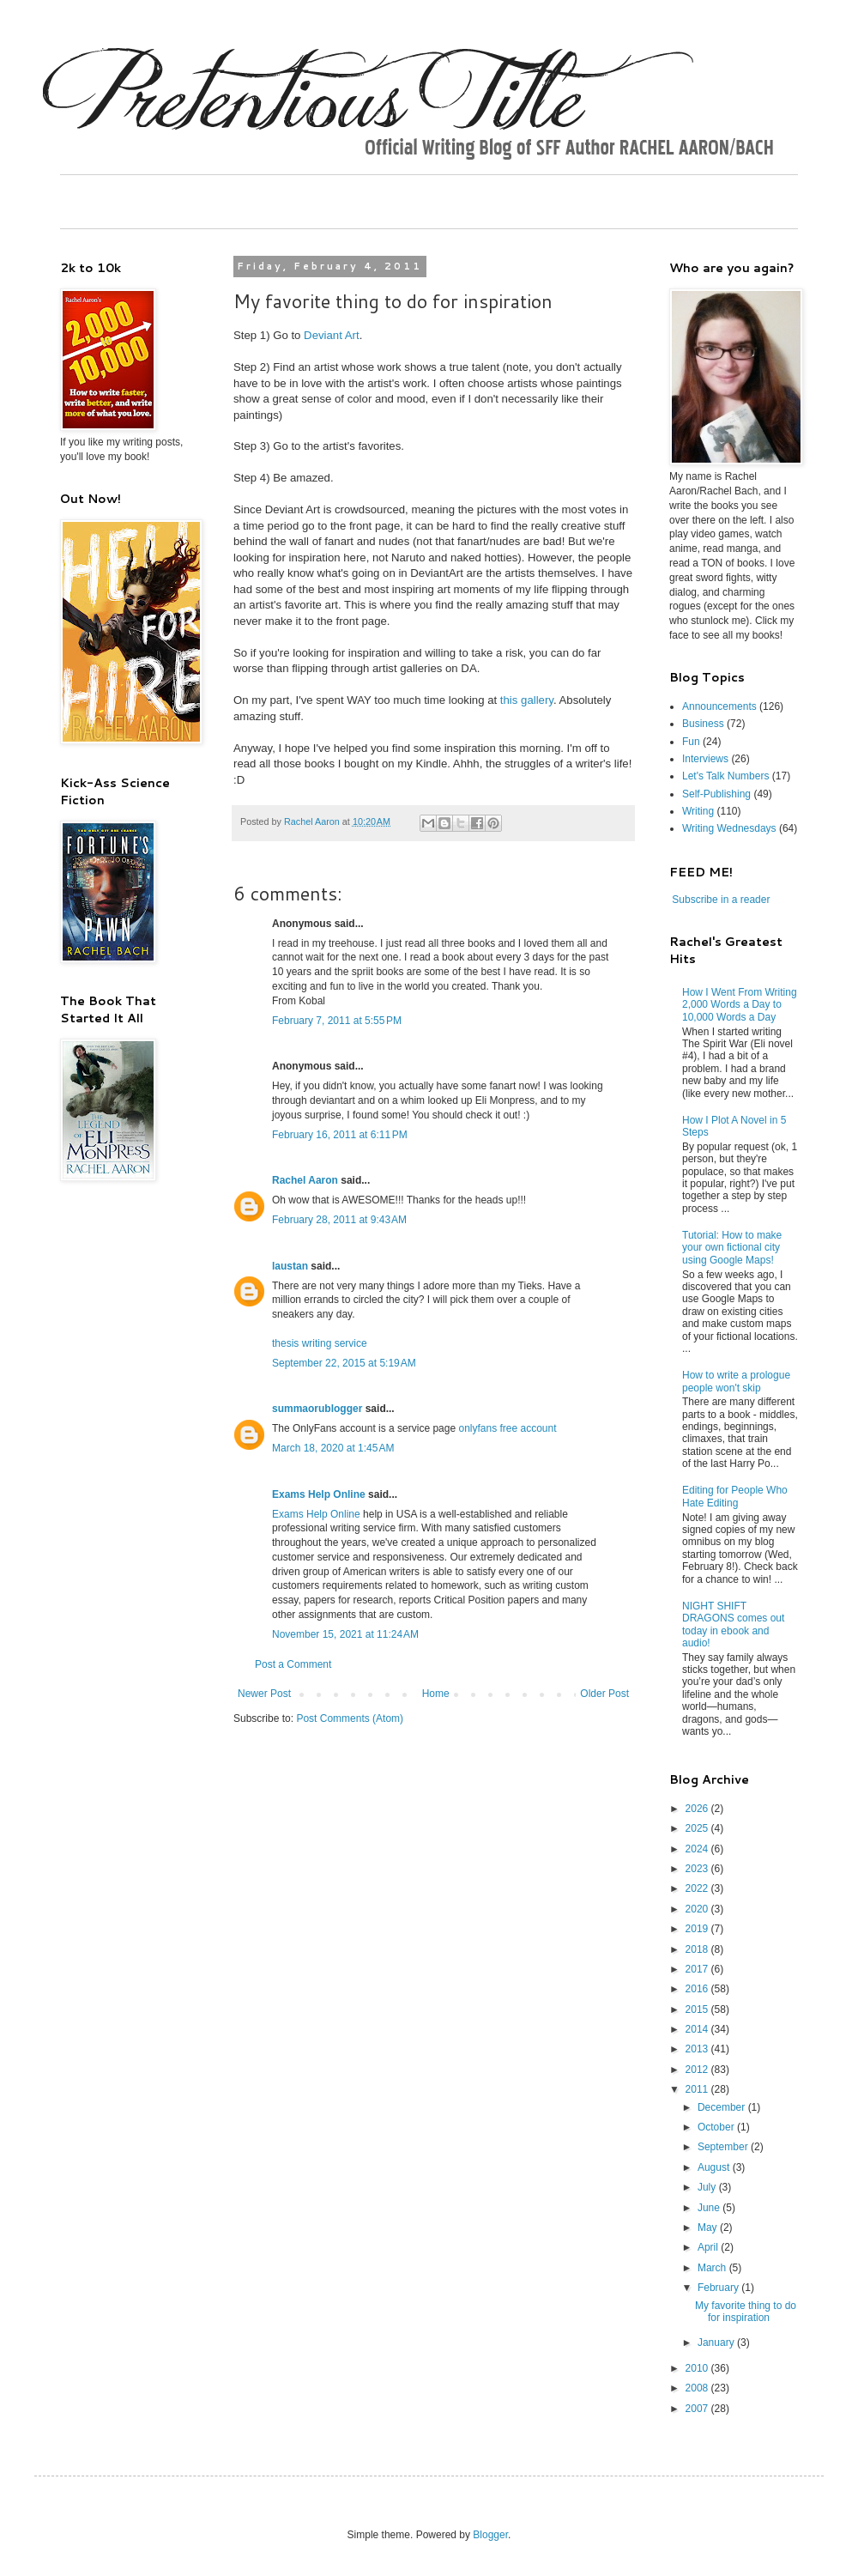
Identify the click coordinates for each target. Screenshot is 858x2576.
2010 (698, 2368)
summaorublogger (317, 1409)
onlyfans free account (507, 1428)
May (709, 2227)
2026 (698, 1809)
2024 (698, 1849)
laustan (290, 1266)
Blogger (490, 2535)
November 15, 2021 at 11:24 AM (345, 1634)
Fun (691, 742)
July (708, 2187)
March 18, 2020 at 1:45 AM (333, 1448)
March (713, 2268)
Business (703, 724)
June (710, 2208)
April (709, 2247)
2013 (698, 2049)
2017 (698, 1969)
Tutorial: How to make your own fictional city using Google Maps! (732, 1247)
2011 (698, 2089)
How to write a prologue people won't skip (736, 1381)
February (719, 2288)
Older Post (604, 1694)
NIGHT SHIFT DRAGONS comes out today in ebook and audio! (733, 1624)
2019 (698, 1929)
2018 (698, 1949)
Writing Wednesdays (729, 828)
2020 (698, 1909)
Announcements (719, 706)
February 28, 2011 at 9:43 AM (339, 1220)
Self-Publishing (716, 794)
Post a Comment (293, 1664)
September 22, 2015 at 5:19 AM (344, 1363)
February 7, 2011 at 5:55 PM (337, 1021)
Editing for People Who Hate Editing (735, 1496)
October (717, 2127)
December (723, 2107)
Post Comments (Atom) (349, 1718)
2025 (698, 1828)
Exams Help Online (319, 1494)
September (724, 2147)
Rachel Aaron (305, 1180)
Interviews (705, 759)
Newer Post (264, 1694)
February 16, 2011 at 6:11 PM (340, 1135)
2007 (698, 2409)
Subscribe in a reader (721, 900)
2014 (698, 2029)
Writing (698, 811)
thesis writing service (319, 1343)
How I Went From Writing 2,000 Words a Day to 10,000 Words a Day (739, 1004)
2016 (698, 1989)
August (715, 2167)
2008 (698, 2388)
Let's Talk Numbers (725, 776)
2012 (698, 2070)
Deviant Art (332, 335)
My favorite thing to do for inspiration (745, 2312)
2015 (698, 2009)
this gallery (526, 700)
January (717, 2343)
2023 (698, 1869)
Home (436, 1694)
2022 (698, 1888)
